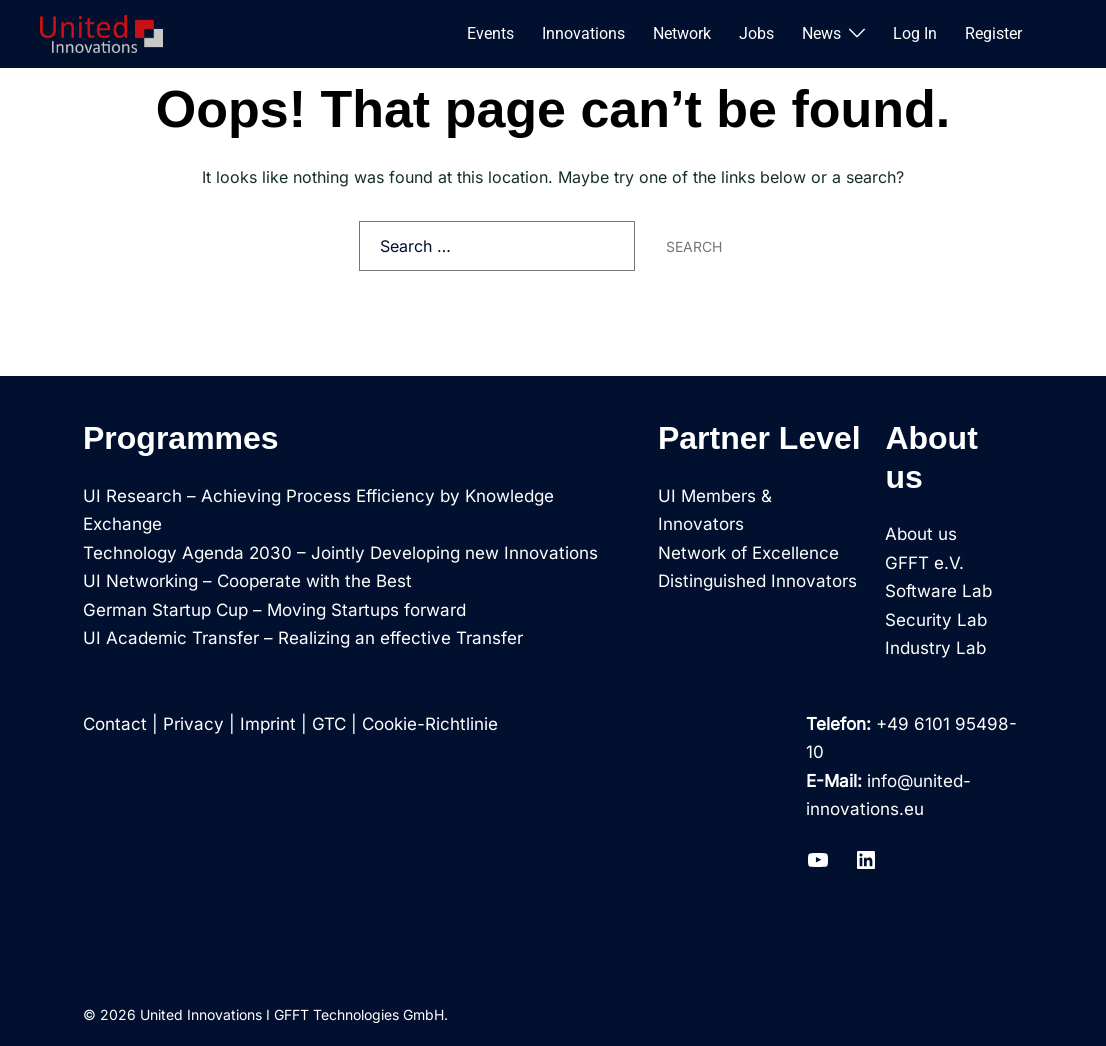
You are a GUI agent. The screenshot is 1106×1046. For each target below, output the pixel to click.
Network (682, 33)
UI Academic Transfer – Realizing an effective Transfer (303, 638)
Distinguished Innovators (757, 581)
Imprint (268, 724)
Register (993, 33)
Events (490, 33)
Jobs (756, 33)
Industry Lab (935, 648)
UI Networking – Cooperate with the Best (247, 581)
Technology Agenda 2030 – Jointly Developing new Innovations (340, 553)
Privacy (193, 724)
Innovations (583, 33)
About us (921, 534)
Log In (915, 33)
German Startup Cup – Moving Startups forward (274, 610)
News (821, 33)
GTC (329, 724)
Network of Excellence (748, 553)
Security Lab (936, 620)
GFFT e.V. (924, 563)
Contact (115, 724)
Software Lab (938, 591)
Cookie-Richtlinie (430, 724)
